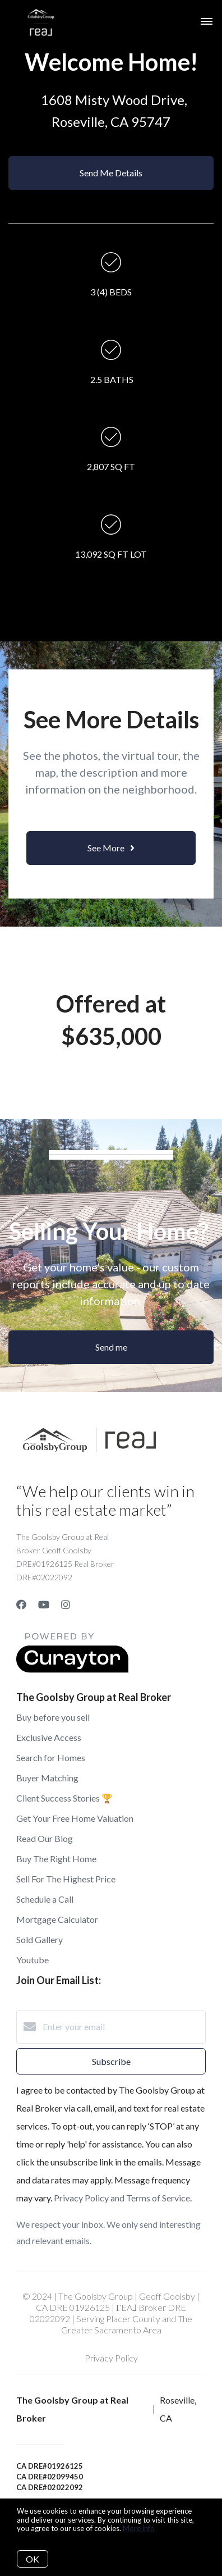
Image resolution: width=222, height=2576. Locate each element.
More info (139, 2528)
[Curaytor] (72, 1669)
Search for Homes (50, 1757)
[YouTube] (43, 1604)
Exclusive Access (48, 1737)
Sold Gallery (39, 1939)
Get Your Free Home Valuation (74, 1818)
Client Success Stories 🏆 (64, 1798)
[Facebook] (21, 1604)
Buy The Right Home (56, 1858)
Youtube (32, 1959)
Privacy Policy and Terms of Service (122, 2197)
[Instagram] (65, 1604)
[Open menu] (206, 22)
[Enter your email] (122, 2027)
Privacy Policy (111, 2357)
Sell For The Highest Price (65, 1878)
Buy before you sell (53, 1717)
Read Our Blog (44, 1838)
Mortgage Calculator (57, 1919)
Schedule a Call (44, 1899)
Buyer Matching (47, 1777)
